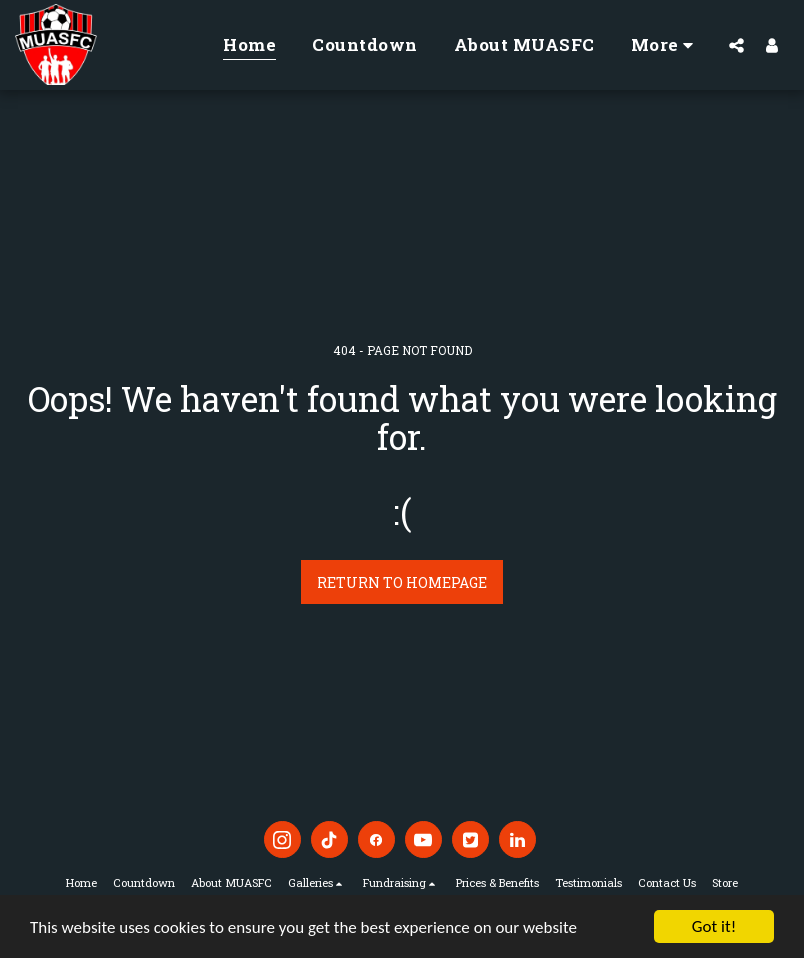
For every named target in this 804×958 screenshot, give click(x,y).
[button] (736, 45)
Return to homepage (402, 582)
